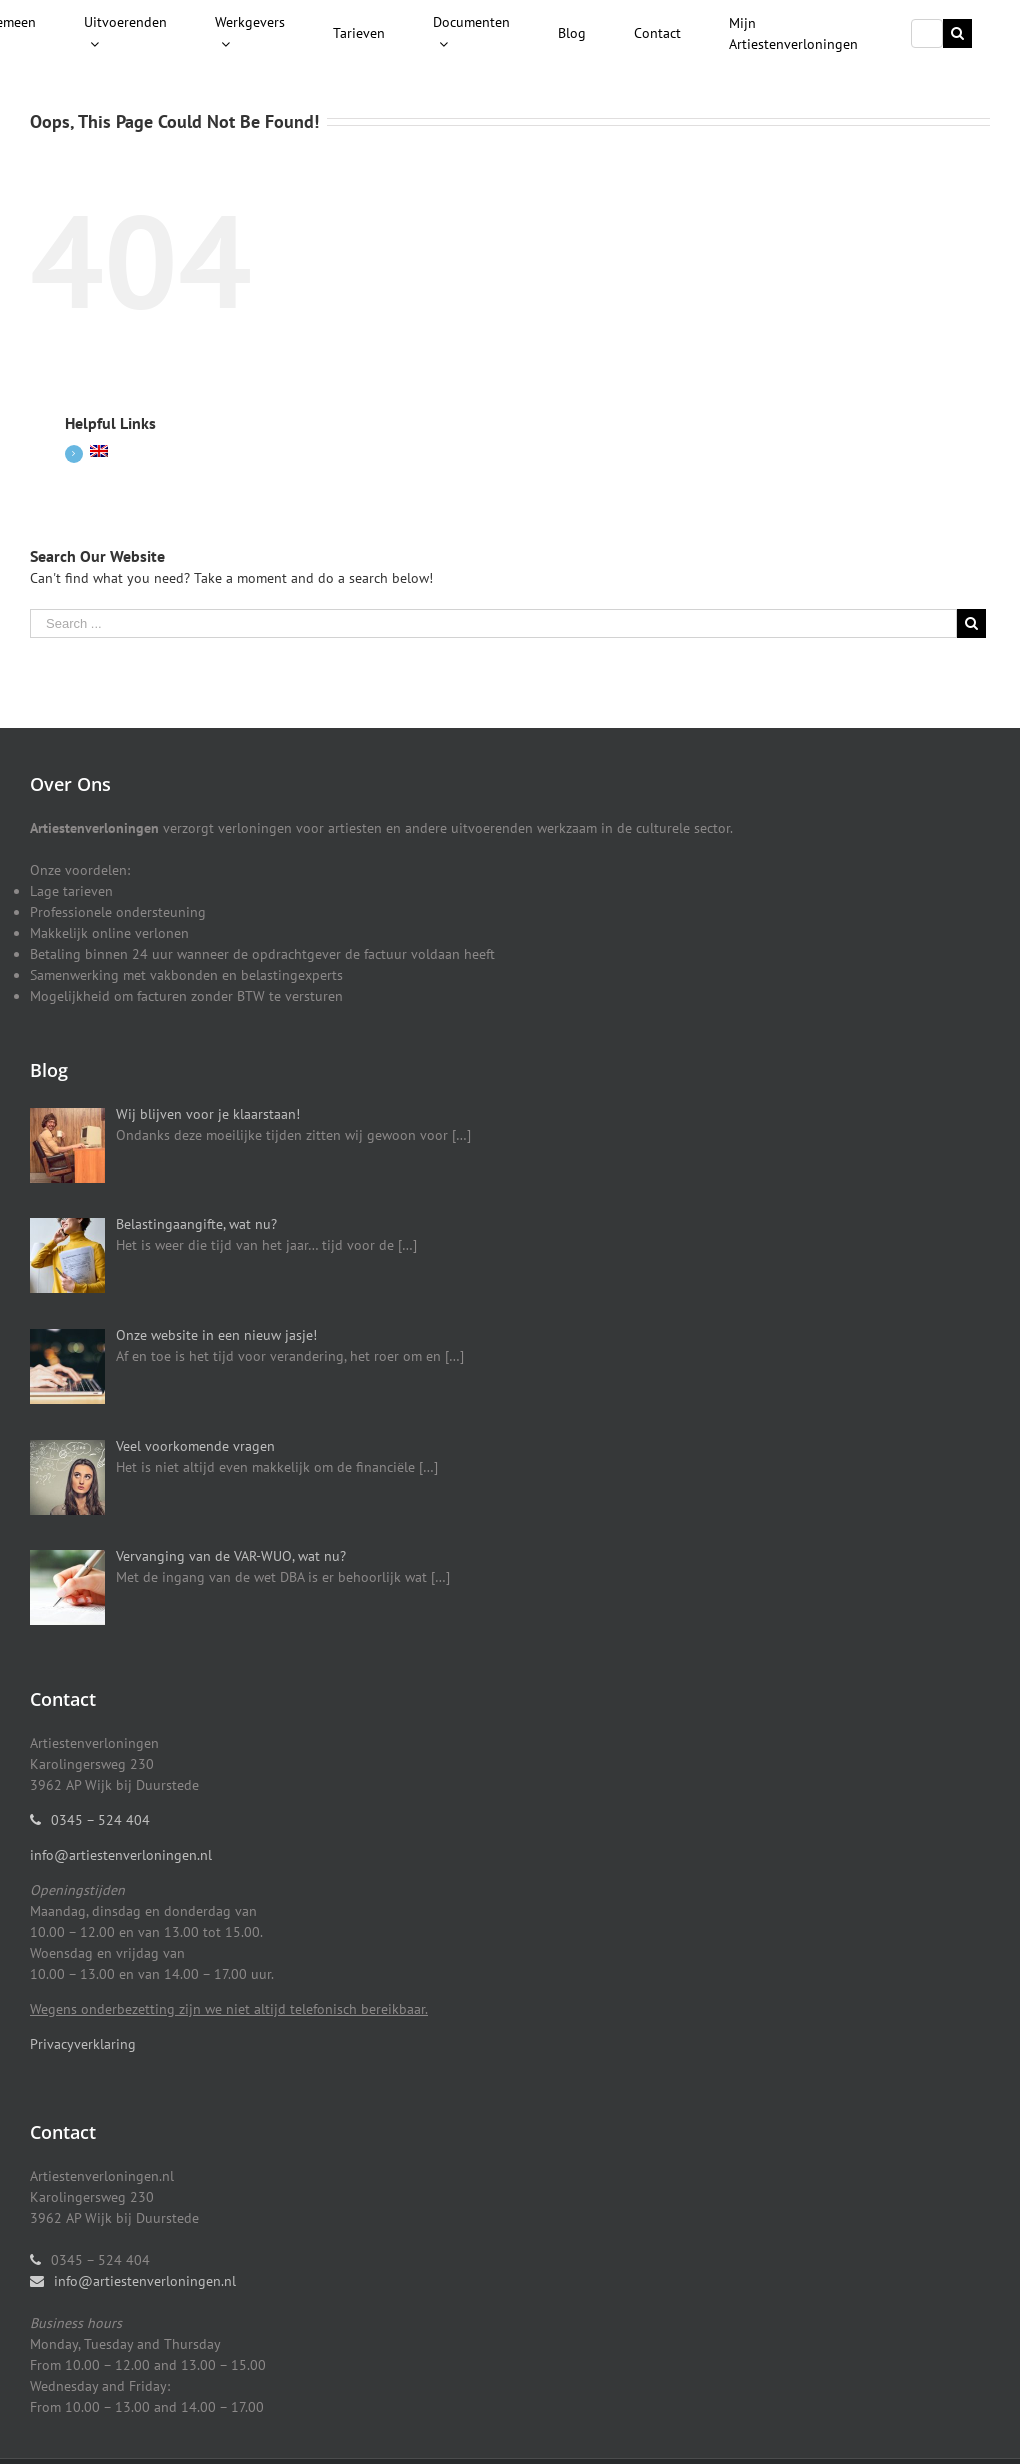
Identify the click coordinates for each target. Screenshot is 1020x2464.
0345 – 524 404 (100, 1820)
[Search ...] (927, 33)
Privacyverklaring (83, 2044)
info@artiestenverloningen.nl (121, 1855)
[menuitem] (125, 34)
